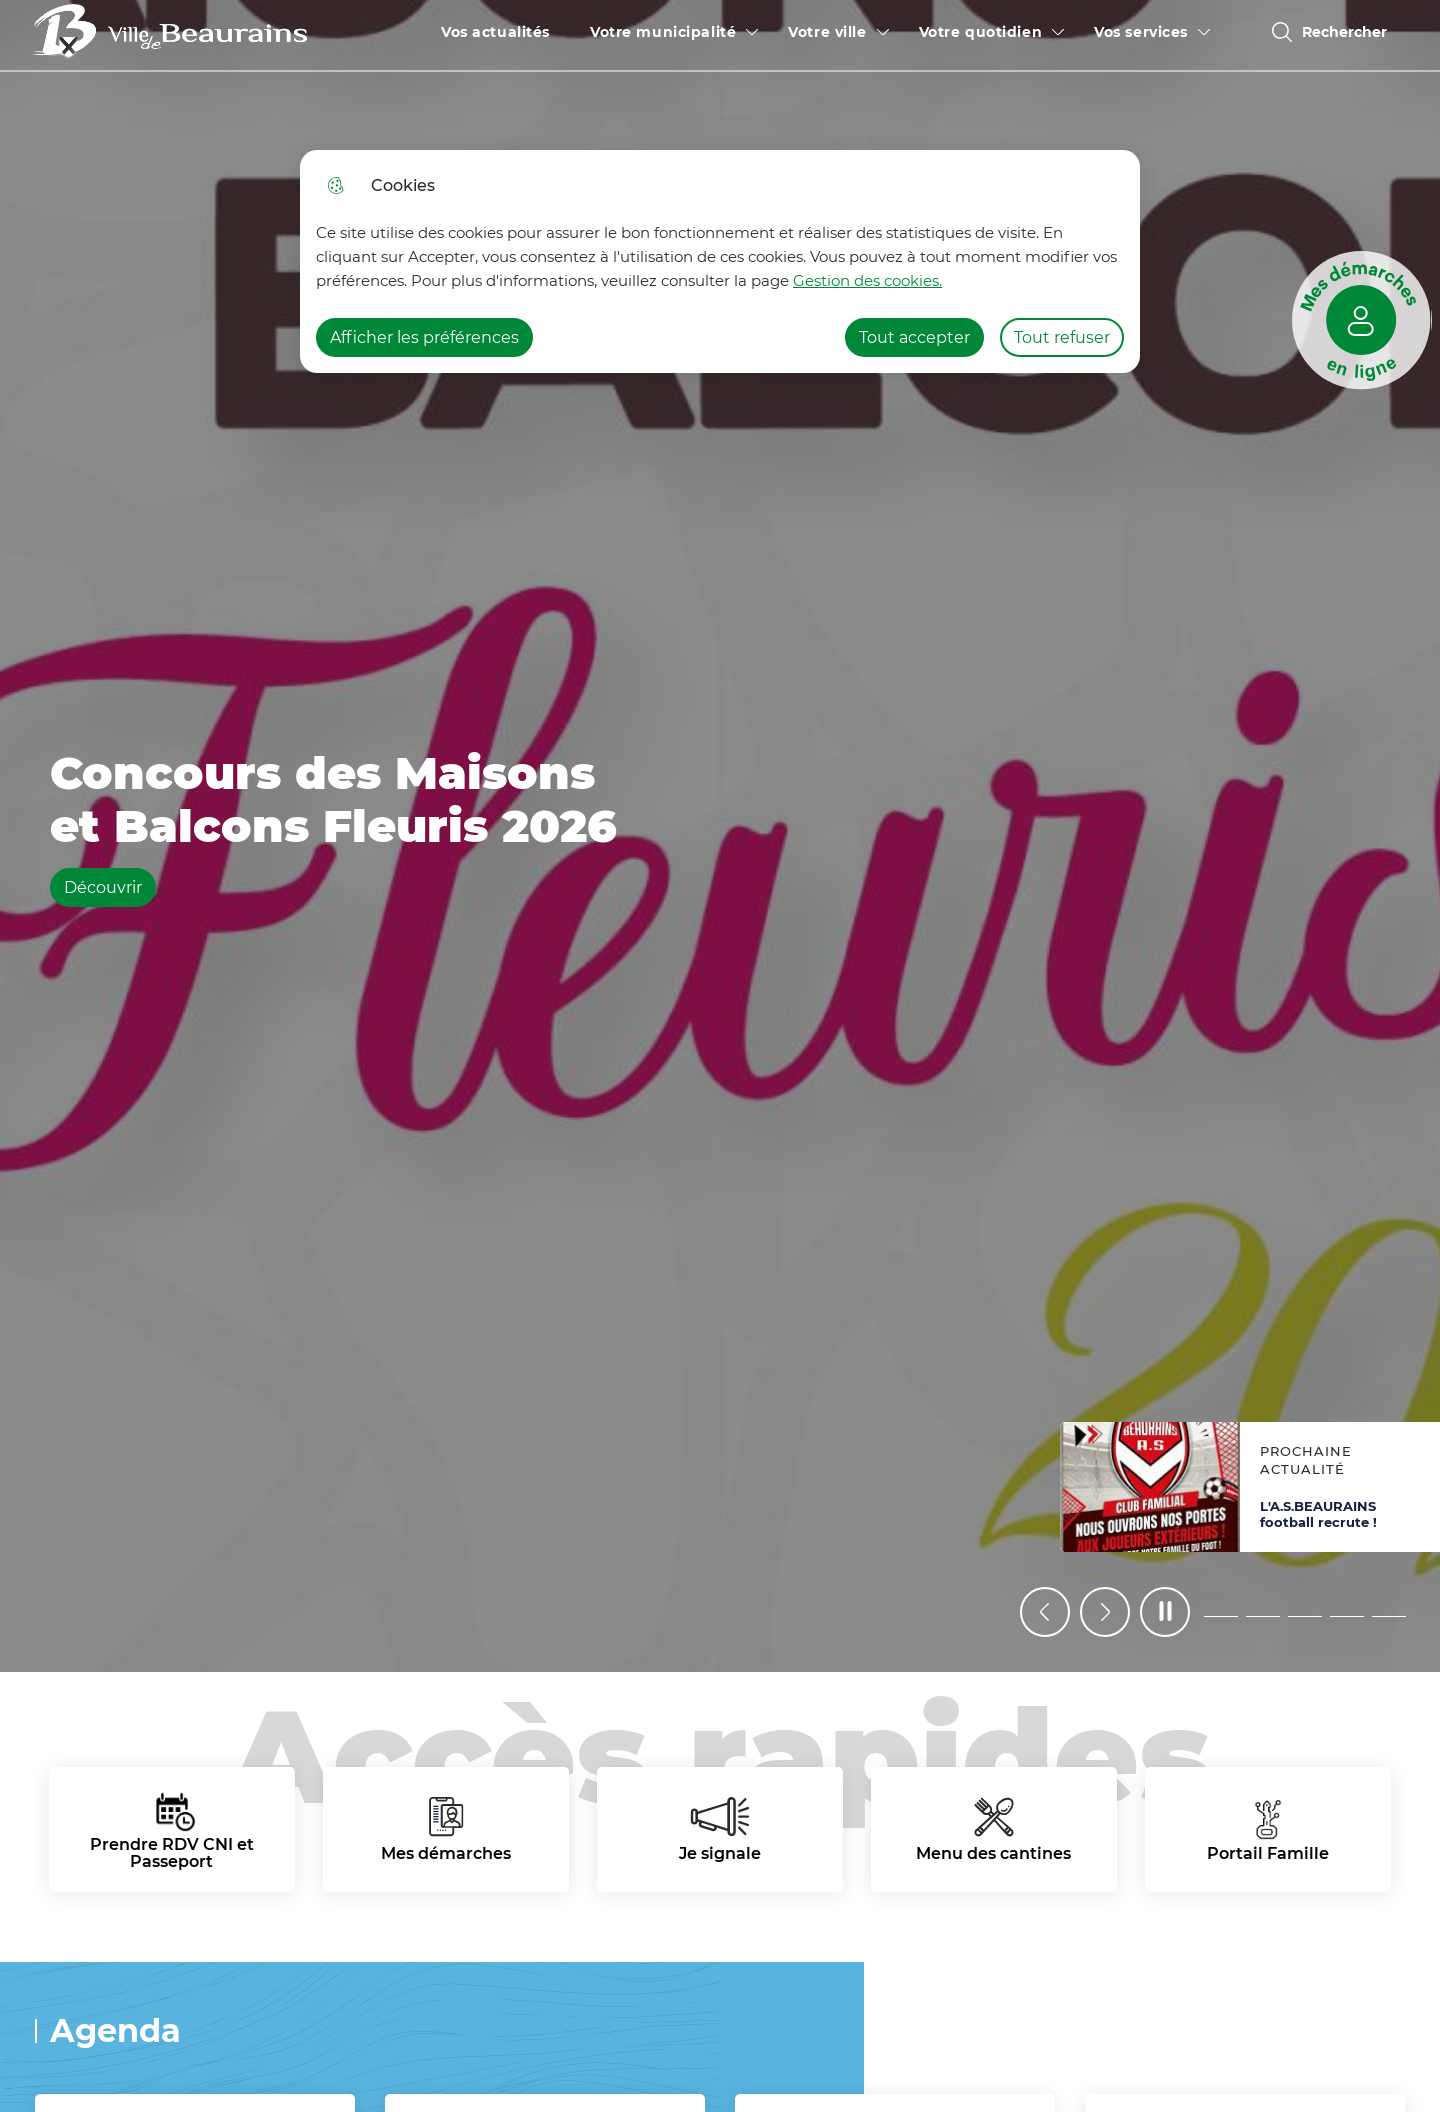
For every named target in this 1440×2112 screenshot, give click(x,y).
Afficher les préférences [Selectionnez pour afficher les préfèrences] (424, 337)
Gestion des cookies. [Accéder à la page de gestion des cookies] (867, 280)
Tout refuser (1062, 337)
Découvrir (110, 887)
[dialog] (720, 261)
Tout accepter (914, 337)
